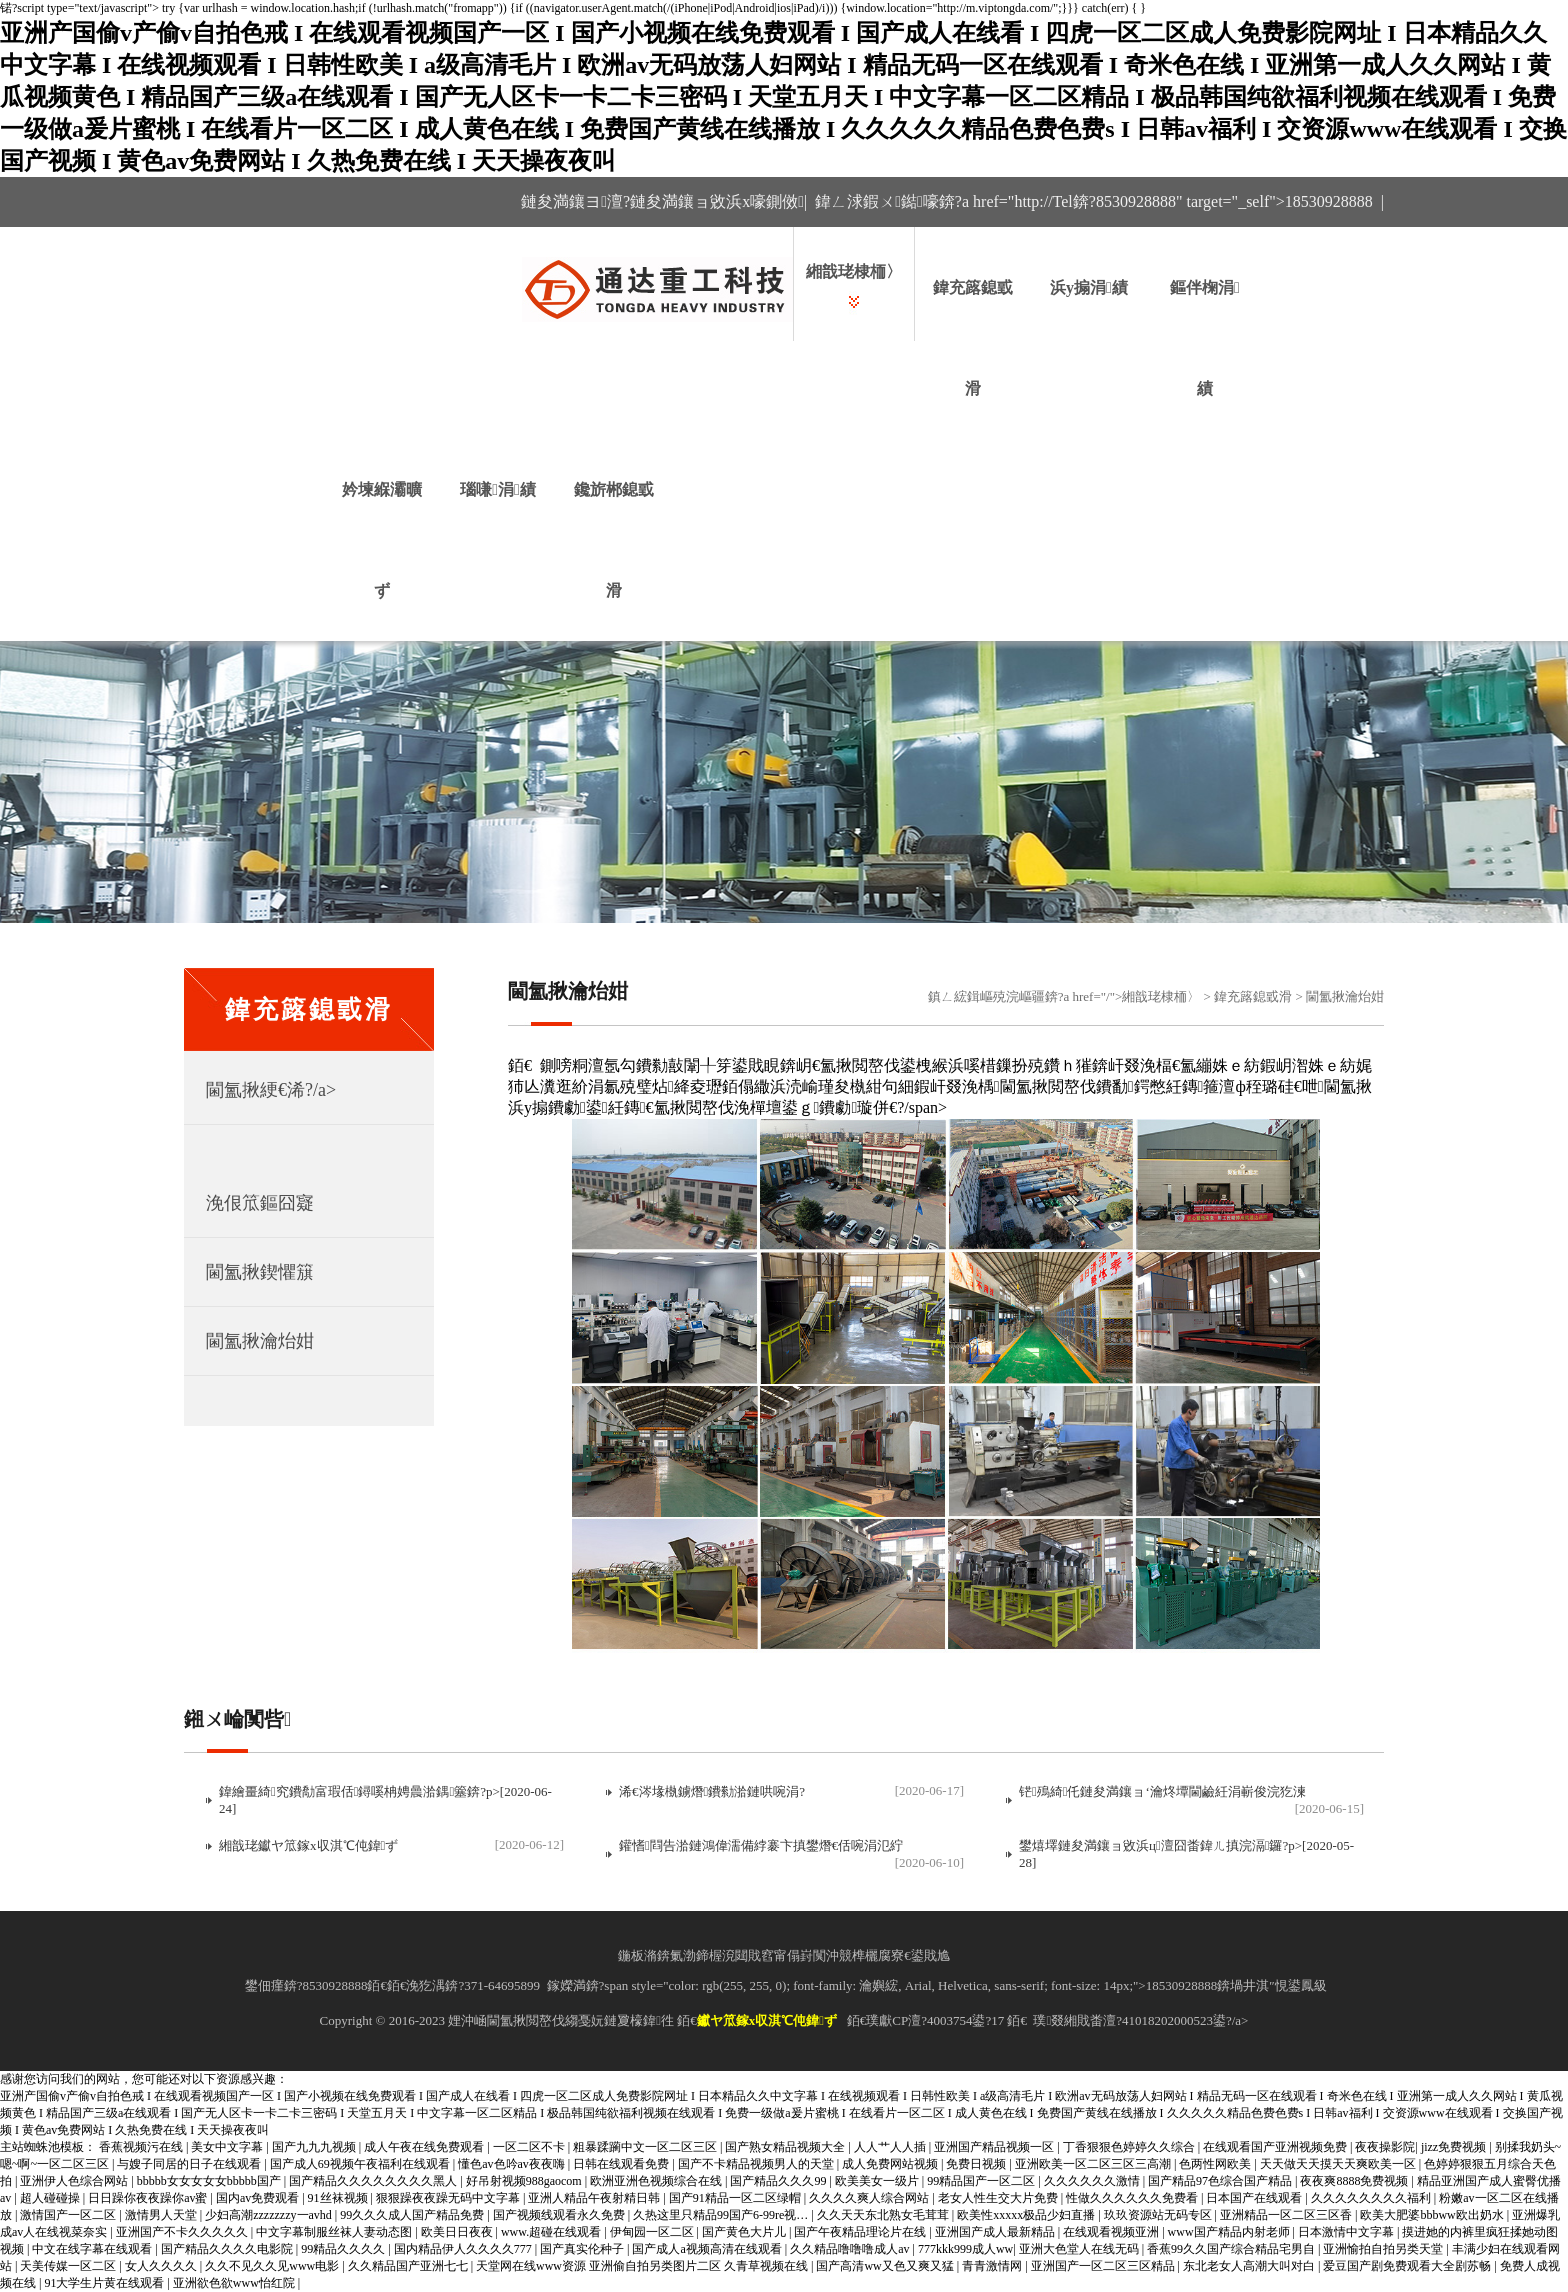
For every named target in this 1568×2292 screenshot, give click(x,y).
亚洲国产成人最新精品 (996, 2232)
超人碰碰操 (51, 2198)
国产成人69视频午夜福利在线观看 (361, 2164)
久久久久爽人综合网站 (870, 2198)
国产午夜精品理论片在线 (861, 2232)
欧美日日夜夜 (458, 2232)
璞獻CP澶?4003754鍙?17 (935, 2020)
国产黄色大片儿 (745, 2232)
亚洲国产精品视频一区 (995, 2147)
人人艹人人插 (891, 2147)
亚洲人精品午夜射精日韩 (595, 2198)
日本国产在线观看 (1255, 2198)
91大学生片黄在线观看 (105, 2283)
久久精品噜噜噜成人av (851, 2249)
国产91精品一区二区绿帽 (736, 2198)
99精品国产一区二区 (982, 2181)
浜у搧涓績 (1089, 287)
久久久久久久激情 (1093, 2181)
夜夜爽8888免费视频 (1355, 2181)
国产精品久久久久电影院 (228, 2249)
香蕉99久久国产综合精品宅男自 (1232, 2249)
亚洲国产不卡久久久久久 (183, 2232)
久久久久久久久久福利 (1372, 2198)
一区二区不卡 (530, 2147)
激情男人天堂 (162, 2215)
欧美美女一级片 (878, 2181)
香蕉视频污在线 (142, 2147)
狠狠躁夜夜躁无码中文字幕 (449, 2198)
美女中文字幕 (228, 2147)
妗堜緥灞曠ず (382, 540)
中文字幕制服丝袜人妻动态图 (335, 2232)
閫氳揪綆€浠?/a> (271, 1090)
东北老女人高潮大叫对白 (1250, 2266)
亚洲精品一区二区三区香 (1287, 2215)
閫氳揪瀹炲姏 (260, 1341)
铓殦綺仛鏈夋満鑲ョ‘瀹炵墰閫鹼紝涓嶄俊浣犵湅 (1162, 1791)
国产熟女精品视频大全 (786, 2147)
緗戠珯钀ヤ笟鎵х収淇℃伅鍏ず (308, 1845)
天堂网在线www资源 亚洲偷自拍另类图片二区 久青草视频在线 (643, 2266)
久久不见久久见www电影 (273, 2266)
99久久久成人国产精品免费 (413, 2215)
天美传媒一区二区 (69, 2266)
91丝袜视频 (339, 2198)
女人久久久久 (162, 2266)
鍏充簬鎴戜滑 (973, 338)
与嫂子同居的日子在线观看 (190, 2164)
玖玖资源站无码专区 (1159, 2215)
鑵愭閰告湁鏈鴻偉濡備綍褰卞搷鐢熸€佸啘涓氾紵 (761, 1845)
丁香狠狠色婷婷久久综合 (1130, 2147)
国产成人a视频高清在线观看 (708, 2249)
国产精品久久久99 (779, 2181)
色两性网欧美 (1216, 2164)
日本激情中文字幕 (1347, 2232)
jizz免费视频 (1455, 2147)
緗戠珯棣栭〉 (854, 271)
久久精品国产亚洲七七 (409, 2266)
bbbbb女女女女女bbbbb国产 (210, 2181)
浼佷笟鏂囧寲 (260, 1203)
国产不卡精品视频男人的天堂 (757, 2164)
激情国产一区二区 (69, 2215)
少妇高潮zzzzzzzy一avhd (270, 2215)
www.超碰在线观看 (552, 2232)
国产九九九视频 (315, 2147)
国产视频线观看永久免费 (560, 2215)
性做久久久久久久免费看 (1133, 2198)
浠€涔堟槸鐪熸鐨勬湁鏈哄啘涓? (712, 1791)
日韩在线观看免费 (622, 2164)
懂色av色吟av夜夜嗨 (513, 2164)
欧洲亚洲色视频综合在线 (657, 2181)
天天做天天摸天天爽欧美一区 (1339, 2164)
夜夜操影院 (1385, 2147)
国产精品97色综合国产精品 (1221, 2181)
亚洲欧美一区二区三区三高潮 (1094, 2164)
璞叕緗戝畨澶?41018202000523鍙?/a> (1140, 2020)
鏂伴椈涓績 (1205, 338)
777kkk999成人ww (965, 2249)
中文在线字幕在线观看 (93, 2249)
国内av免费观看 (259, 2198)
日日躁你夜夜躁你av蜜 (149, 2198)
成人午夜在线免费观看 (425, 2147)
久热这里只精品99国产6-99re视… (722, 2215)
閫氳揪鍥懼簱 (260, 1272)
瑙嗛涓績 (498, 489)
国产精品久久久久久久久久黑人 (374, 2181)
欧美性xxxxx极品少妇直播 (1027, 2215)
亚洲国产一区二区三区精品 (1104, 2266)
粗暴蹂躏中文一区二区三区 (646, 2147)
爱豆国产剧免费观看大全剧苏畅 (1408, 2266)
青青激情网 (993, 2266)
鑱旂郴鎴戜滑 (614, 540)
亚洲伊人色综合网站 (75, 2181)
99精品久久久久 (344, 2249)
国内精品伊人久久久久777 (464, 2249)
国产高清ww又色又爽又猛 (886, 2266)
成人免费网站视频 (891, 2164)
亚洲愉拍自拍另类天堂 (1384, 2249)
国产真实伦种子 (583, 2249)
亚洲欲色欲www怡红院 (235, 2283)
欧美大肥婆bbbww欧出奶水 (1433, 2215)
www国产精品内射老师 (1230, 2232)
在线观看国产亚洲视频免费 (1276, 2147)
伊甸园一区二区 (653, 2232)
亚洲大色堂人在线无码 (1080, 2249)
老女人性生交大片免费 (999, 2198)
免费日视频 (977, 2164)
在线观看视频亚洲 (1112, 2232)
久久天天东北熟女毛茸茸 (884, 2215)
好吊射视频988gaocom (525, 2181)
